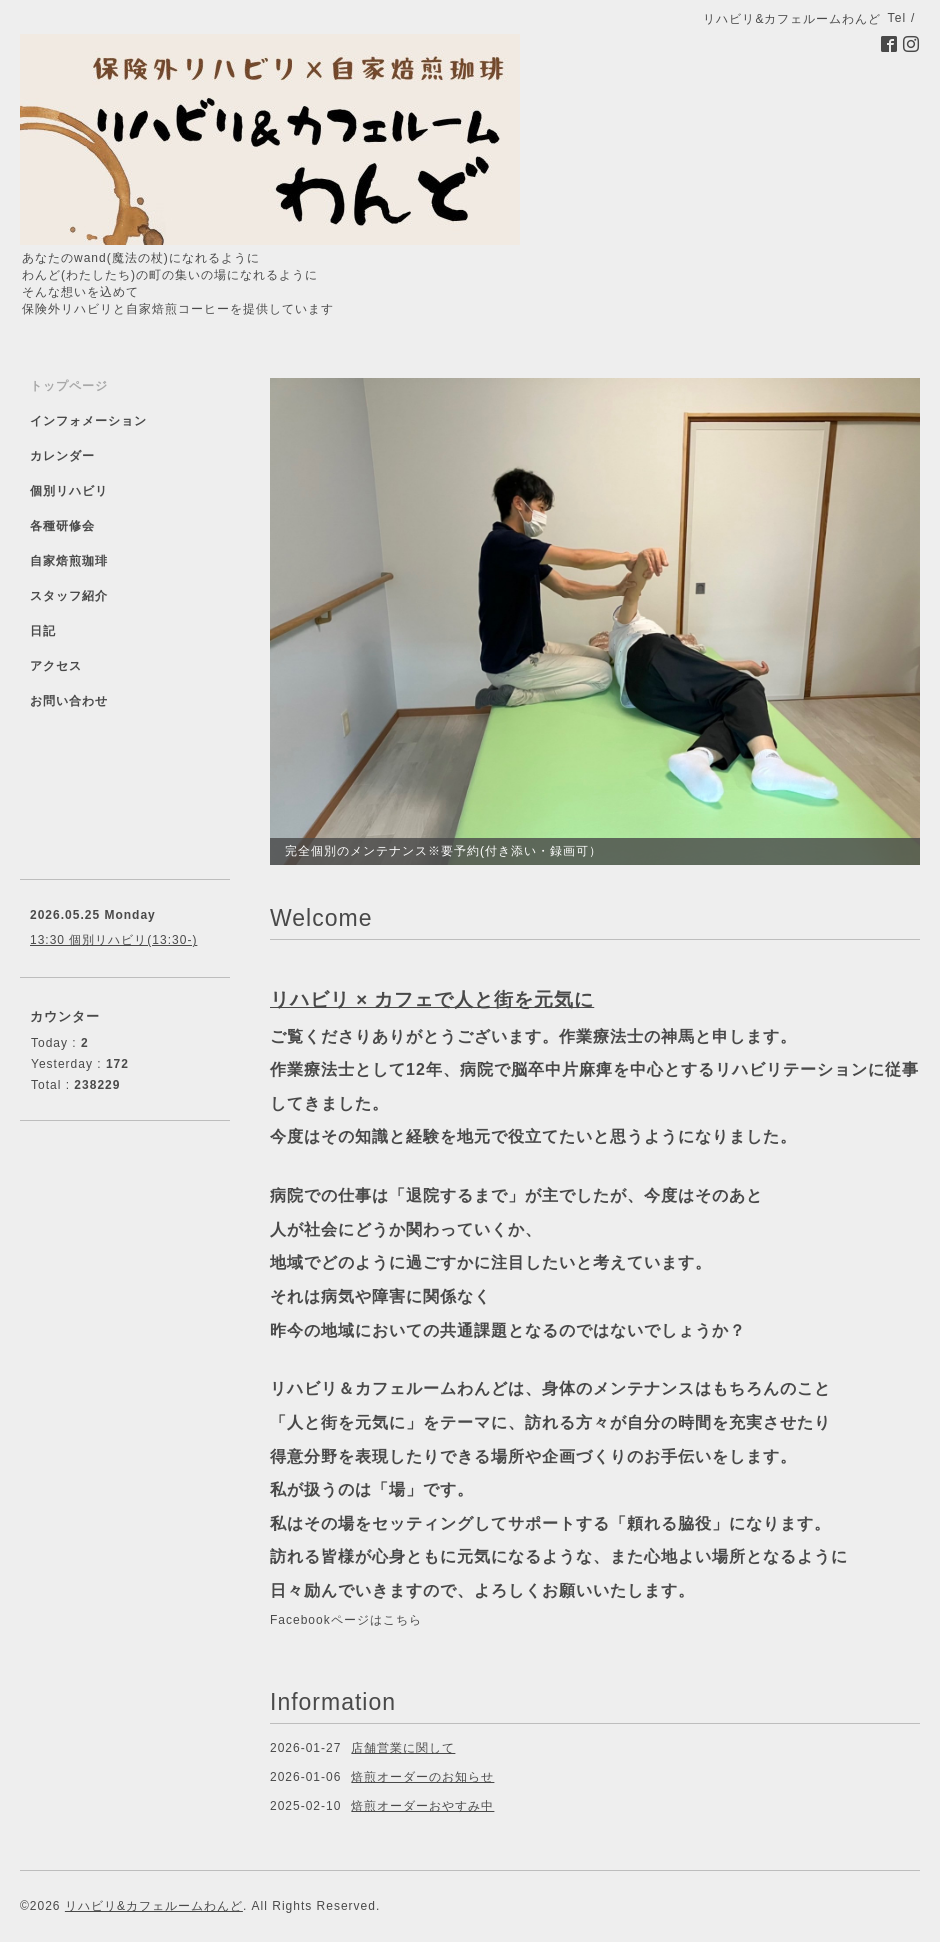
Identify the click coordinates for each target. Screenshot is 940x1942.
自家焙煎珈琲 (69, 561)
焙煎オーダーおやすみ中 (422, 1806)
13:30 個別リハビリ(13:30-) (113, 940)
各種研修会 (62, 526)
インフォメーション (88, 421)
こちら (402, 1620)
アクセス (56, 666)
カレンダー (62, 456)
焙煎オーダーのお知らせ (422, 1777)
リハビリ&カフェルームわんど (154, 1906)
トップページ (69, 386)
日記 (43, 631)
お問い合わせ (69, 701)
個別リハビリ (69, 491)
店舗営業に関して (403, 1748)
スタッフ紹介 (69, 596)
